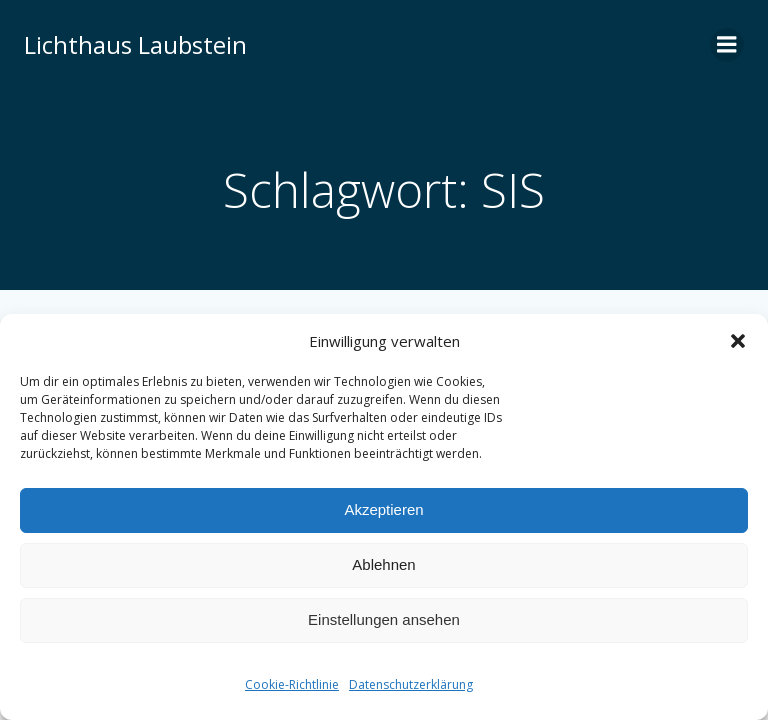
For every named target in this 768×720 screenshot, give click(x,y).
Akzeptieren (383, 509)
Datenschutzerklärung (411, 684)
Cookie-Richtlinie (292, 684)
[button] (738, 341)
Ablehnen (383, 564)
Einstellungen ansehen (384, 619)
